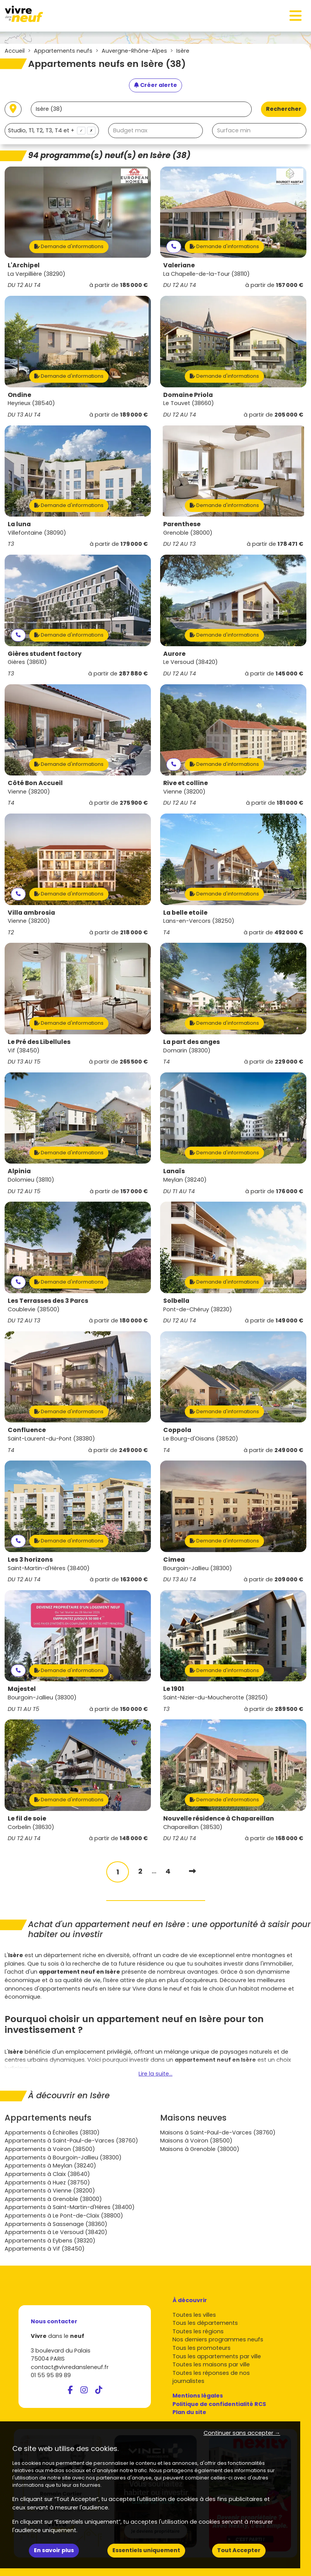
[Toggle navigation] (295, 15)
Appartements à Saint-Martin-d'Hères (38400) (70, 2207)
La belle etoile (185, 912)
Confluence (27, 1430)
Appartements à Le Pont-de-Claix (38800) (64, 2215)
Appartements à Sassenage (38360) (56, 2224)
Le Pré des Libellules (39, 1041)
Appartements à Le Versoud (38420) (56, 2232)
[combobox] (52, 130)
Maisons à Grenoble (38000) (199, 2149)
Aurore (174, 653)
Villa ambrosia (31, 912)
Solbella (176, 1300)
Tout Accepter (239, 2550)
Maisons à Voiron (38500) (196, 2140)
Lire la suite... (155, 2073)
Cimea (174, 1559)
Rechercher (283, 109)
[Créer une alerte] (155, 85)
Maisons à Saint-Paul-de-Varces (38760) (218, 2132)
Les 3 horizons (30, 1559)
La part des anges (191, 1041)
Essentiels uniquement (146, 2550)
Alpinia (19, 1171)
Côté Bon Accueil (35, 783)
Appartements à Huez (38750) (47, 2182)
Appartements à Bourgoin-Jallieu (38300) (63, 2157)
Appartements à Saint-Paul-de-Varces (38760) (71, 2140)
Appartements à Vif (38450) (45, 2249)
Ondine (19, 394)
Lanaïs (174, 1171)
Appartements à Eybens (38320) (50, 2240)
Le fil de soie (27, 1818)
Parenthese (182, 524)
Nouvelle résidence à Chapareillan (218, 1818)
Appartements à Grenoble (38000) (53, 2199)
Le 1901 (173, 1688)
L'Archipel (24, 265)
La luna (19, 524)
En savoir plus (54, 2550)
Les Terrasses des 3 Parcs (48, 1300)
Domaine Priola (188, 394)
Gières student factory (45, 653)
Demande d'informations (69, 246)
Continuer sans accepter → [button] (242, 2433)
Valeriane (179, 265)
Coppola (177, 1430)
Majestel (22, 1688)
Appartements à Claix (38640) (47, 2174)
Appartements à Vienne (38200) (50, 2190)
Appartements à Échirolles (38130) (52, 2132)
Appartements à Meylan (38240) (50, 2165)
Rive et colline (185, 783)
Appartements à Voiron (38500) (50, 2149)
